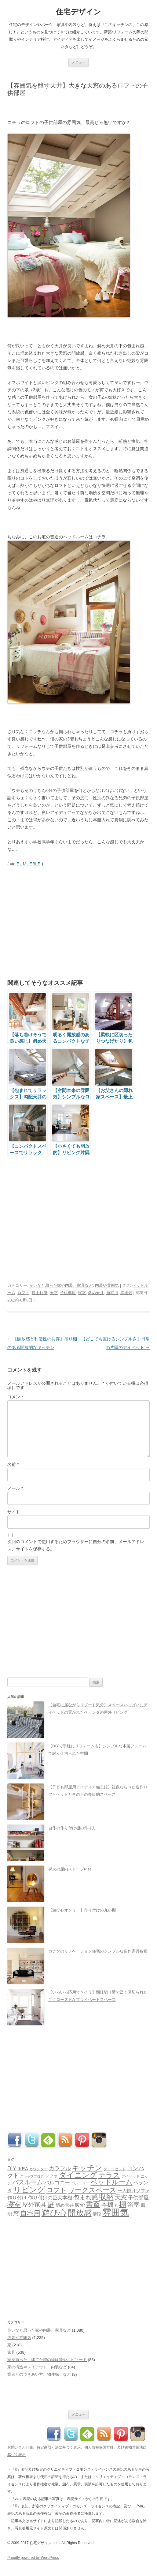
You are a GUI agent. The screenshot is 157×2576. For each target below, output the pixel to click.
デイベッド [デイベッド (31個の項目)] (130, 2176)
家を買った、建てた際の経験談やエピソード (47, 2359)
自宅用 (112, 1292)
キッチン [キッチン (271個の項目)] (87, 2168)
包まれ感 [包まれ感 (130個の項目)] (85, 2197)
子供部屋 (68, 1292)
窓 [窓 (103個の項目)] (16, 2213)
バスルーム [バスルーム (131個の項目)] (27, 2182)
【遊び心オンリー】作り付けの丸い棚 (82, 1910)
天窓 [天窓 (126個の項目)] (121, 2197)
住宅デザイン (78, 12)
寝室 (82, 1292)
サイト (13, 1511)
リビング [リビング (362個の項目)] (29, 2189)
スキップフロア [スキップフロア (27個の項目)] (32, 2176)
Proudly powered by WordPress (33, 2557)
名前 (13, 1464)
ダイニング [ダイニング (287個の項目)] (78, 2175)
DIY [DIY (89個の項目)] (11, 2168)
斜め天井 (96, 1292)
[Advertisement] (78, 106)
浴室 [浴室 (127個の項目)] (133, 2204)
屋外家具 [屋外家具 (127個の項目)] (34, 2204)
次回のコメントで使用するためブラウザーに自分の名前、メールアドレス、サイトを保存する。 (75, 1545)
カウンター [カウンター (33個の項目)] (38, 2169)
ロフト (23, 1292)
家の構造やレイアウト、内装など (37, 2367)
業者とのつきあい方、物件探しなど (39, 2374)
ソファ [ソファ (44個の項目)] (51, 2176)
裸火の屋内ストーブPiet (69, 1869)
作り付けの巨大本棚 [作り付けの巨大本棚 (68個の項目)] (50, 2197)
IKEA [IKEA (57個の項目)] (22, 2168)
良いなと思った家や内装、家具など (61, 1285)
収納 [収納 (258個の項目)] (106, 2197)
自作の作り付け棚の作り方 (72, 1828)
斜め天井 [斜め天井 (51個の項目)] (65, 2205)
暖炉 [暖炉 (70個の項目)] (80, 2205)
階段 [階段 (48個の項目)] (97, 2214)
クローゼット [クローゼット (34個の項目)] (115, 2169)
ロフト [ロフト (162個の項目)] (56, 2190)
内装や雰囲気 (107, 1285)
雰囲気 (126, 1292)
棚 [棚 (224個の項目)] (122, 2204)
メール (15, 1488)
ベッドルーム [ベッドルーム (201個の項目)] (112, 2182)
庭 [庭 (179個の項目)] (51, 2204)
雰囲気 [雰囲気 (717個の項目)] (115, 2212)
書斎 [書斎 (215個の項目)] (93, 2204)
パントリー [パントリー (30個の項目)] (80, 2183)
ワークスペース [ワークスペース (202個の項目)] (92, 2190)
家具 (11, 2352)
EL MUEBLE (28, 863)
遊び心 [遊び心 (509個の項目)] (54, 2212)
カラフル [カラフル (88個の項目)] (60, 2168)
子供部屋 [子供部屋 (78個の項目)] (138, 2198)
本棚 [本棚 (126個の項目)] (107, 2204)
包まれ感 (39, 1292)
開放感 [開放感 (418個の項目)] (80, 2212)
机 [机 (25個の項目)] (116, 2205)
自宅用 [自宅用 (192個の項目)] (30, 2213)
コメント (15, 1396)
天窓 (54, 1292)
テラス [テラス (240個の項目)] (109, 2175)
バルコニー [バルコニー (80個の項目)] (57, 2183)
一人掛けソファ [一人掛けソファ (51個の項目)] (134, 2190)
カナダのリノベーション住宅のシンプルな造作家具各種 (98, 1951)
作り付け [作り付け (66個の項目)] (17, 2197)
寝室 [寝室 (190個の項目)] (14, 2204)
